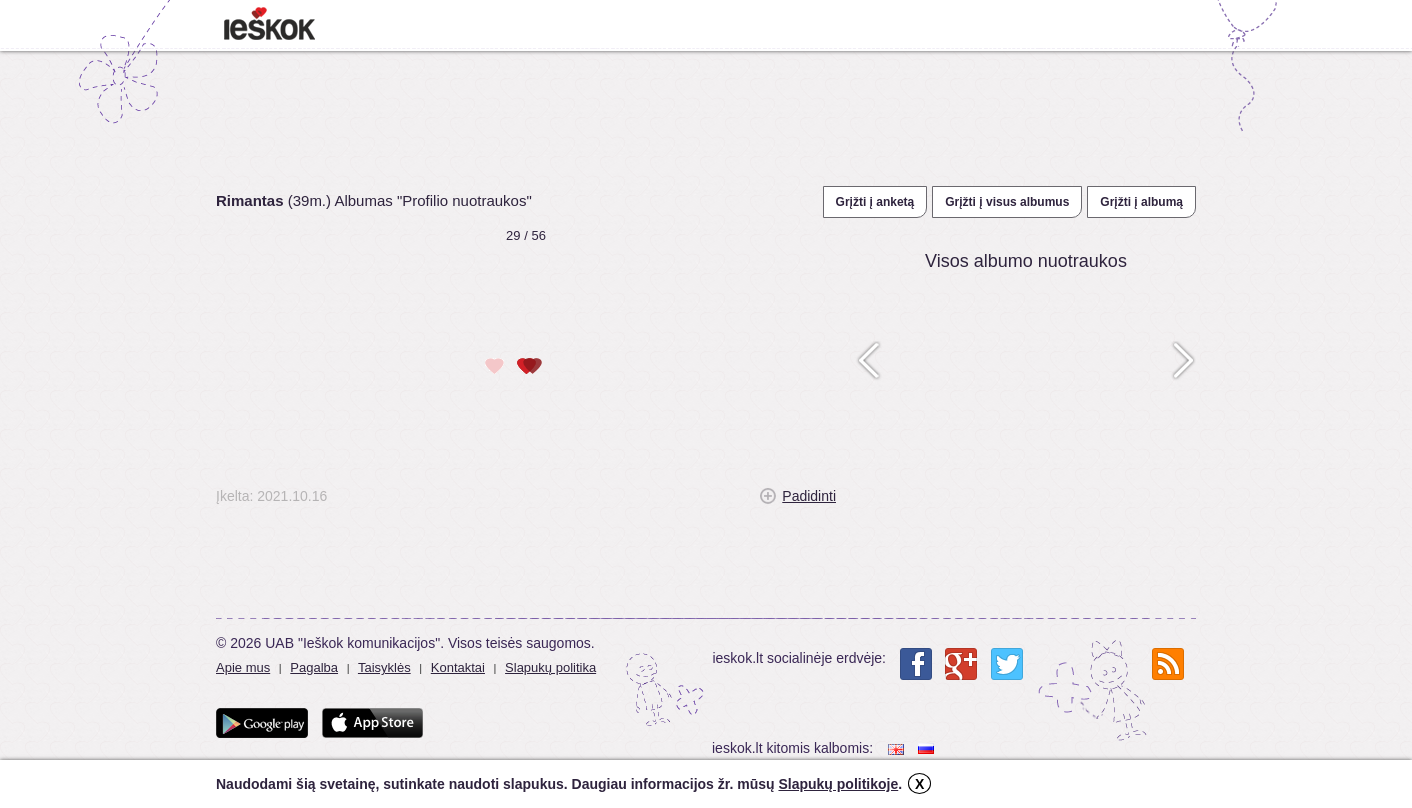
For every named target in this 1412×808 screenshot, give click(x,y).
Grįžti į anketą (875, 202)
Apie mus (243, 667)
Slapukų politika (550, 667)
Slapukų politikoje (838, 784)
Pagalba (314, 667)
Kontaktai (458, 667)
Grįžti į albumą (1141, 202)
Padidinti (809, 496)
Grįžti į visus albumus (1007, 202)
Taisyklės (384, 667)
